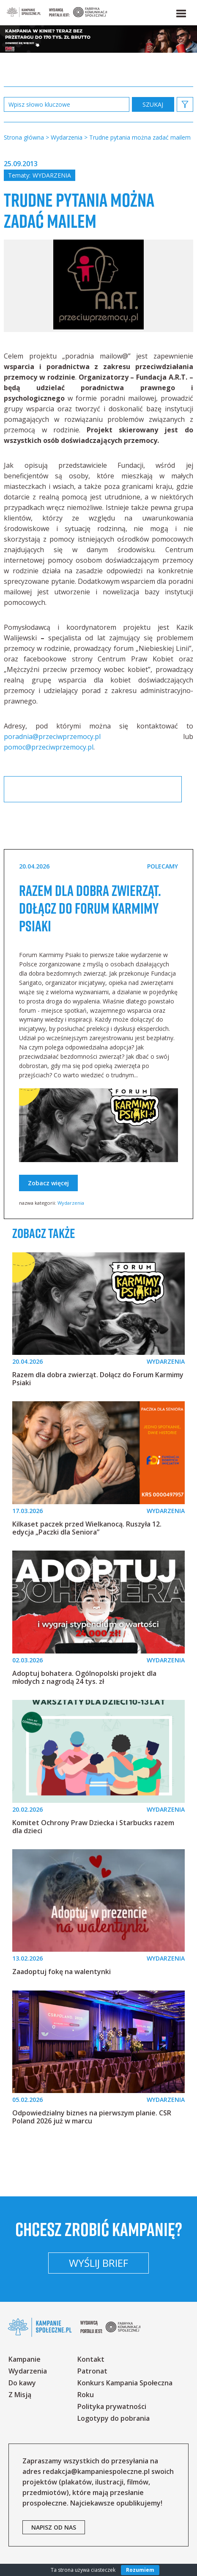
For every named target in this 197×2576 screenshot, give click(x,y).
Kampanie (24, 2359)
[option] (98, 286)
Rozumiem (140, 2569)
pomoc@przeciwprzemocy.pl (48, 747)
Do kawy (22, 2382)
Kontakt (90, 2359)
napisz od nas (53, 2527)
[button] (180, 11)
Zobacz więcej (48, 1183)
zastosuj (153, 104)
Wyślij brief (98, 2263)
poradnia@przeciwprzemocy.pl (52, 736)
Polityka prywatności (111, 2406)
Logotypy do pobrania (113, 2418)
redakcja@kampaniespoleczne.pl (96, 2471)
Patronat (92, 2371)
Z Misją (19, 2394)
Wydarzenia (52, 175)
